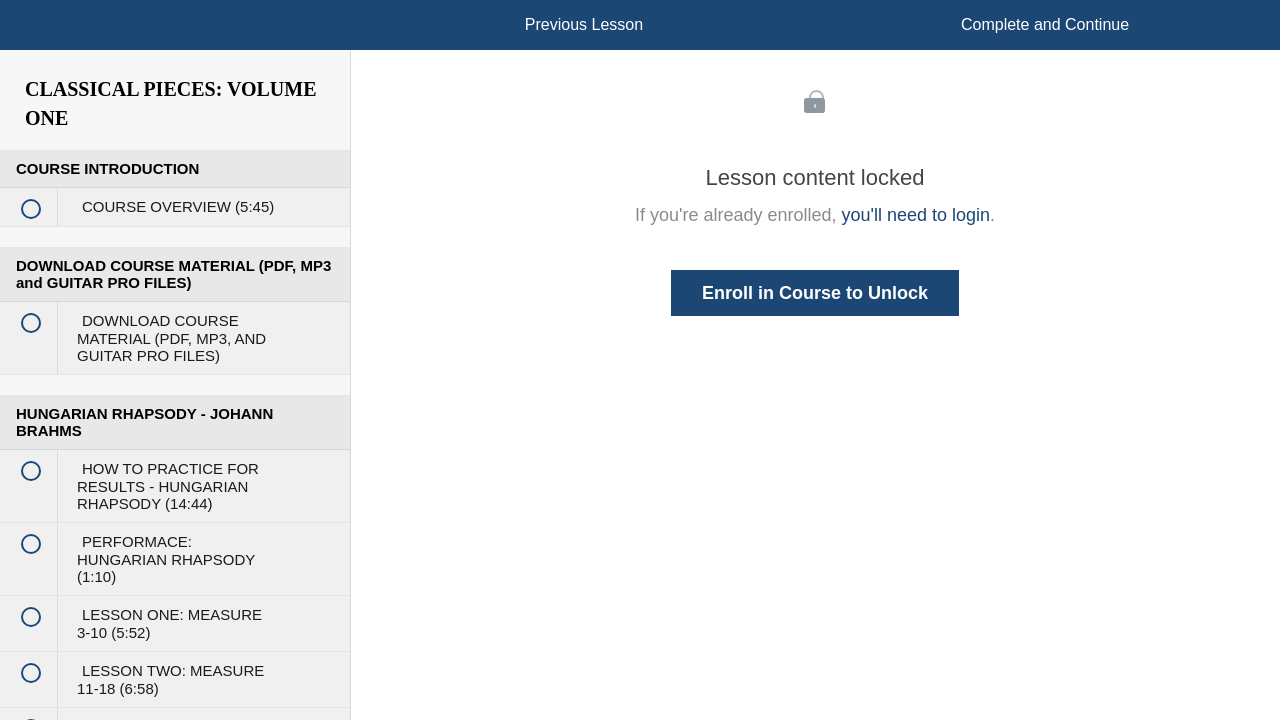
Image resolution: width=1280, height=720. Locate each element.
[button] (35, 35)
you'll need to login (916, 215)
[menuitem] (175, 45)
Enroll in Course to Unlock (815, 293)
